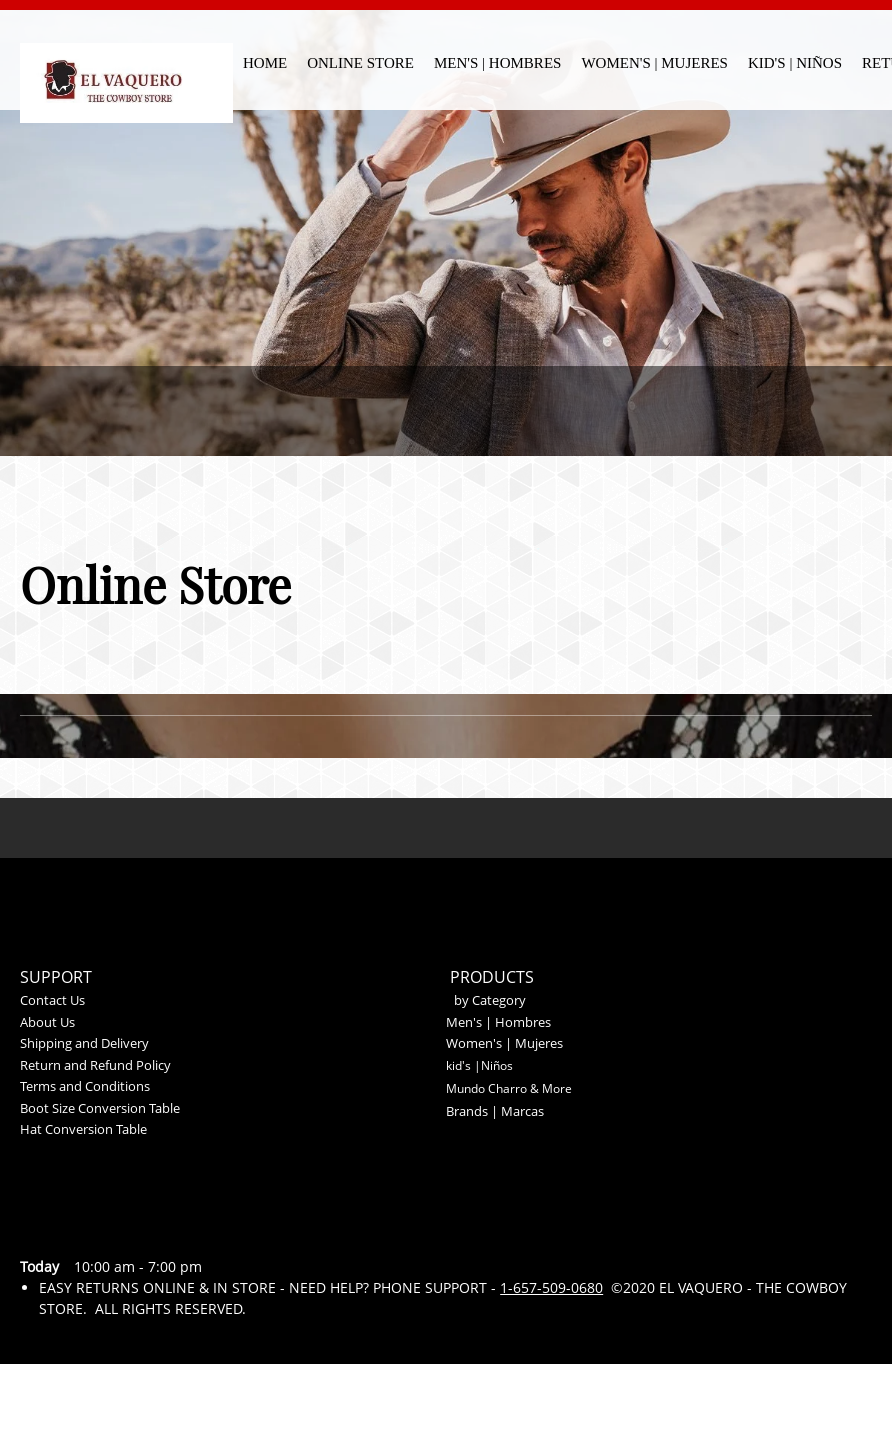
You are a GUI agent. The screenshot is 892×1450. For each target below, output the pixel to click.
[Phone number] (44, 1227)
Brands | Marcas (495, 1111)
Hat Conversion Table (83, 1129)
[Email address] (92, 1227)
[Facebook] (188, 1227)
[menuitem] (265, 60)
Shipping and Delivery (84, 1043)
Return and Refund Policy (95, 1065)
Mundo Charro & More (509, 1088)
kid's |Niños (479, 1065)
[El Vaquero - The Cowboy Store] (126, 68)
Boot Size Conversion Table (100, 1108)
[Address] (140, 1227)
